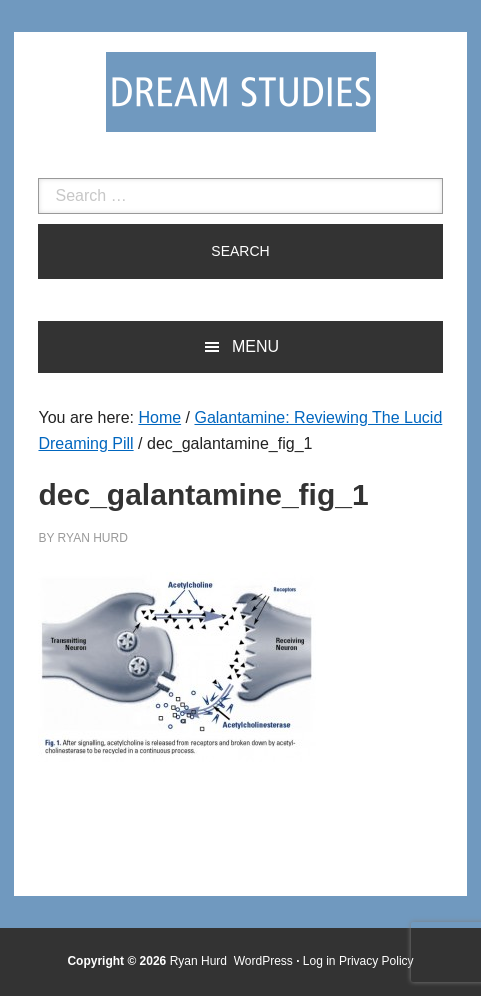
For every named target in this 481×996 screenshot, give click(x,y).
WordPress (263, 961)
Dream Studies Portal (241, 92)
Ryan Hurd (200, 961)
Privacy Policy (376, 961)
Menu (255, 346)
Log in (319, 961)
